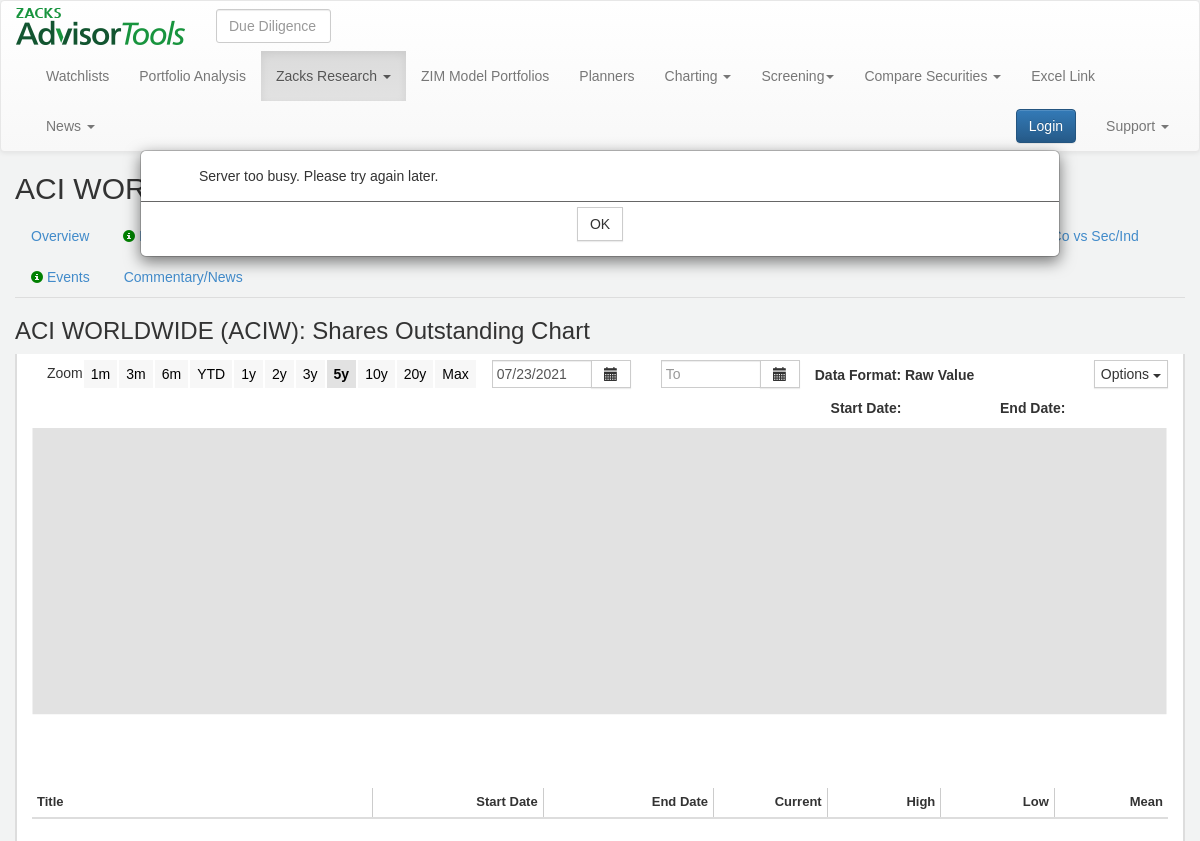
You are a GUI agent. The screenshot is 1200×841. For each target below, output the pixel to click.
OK (600, 224)
